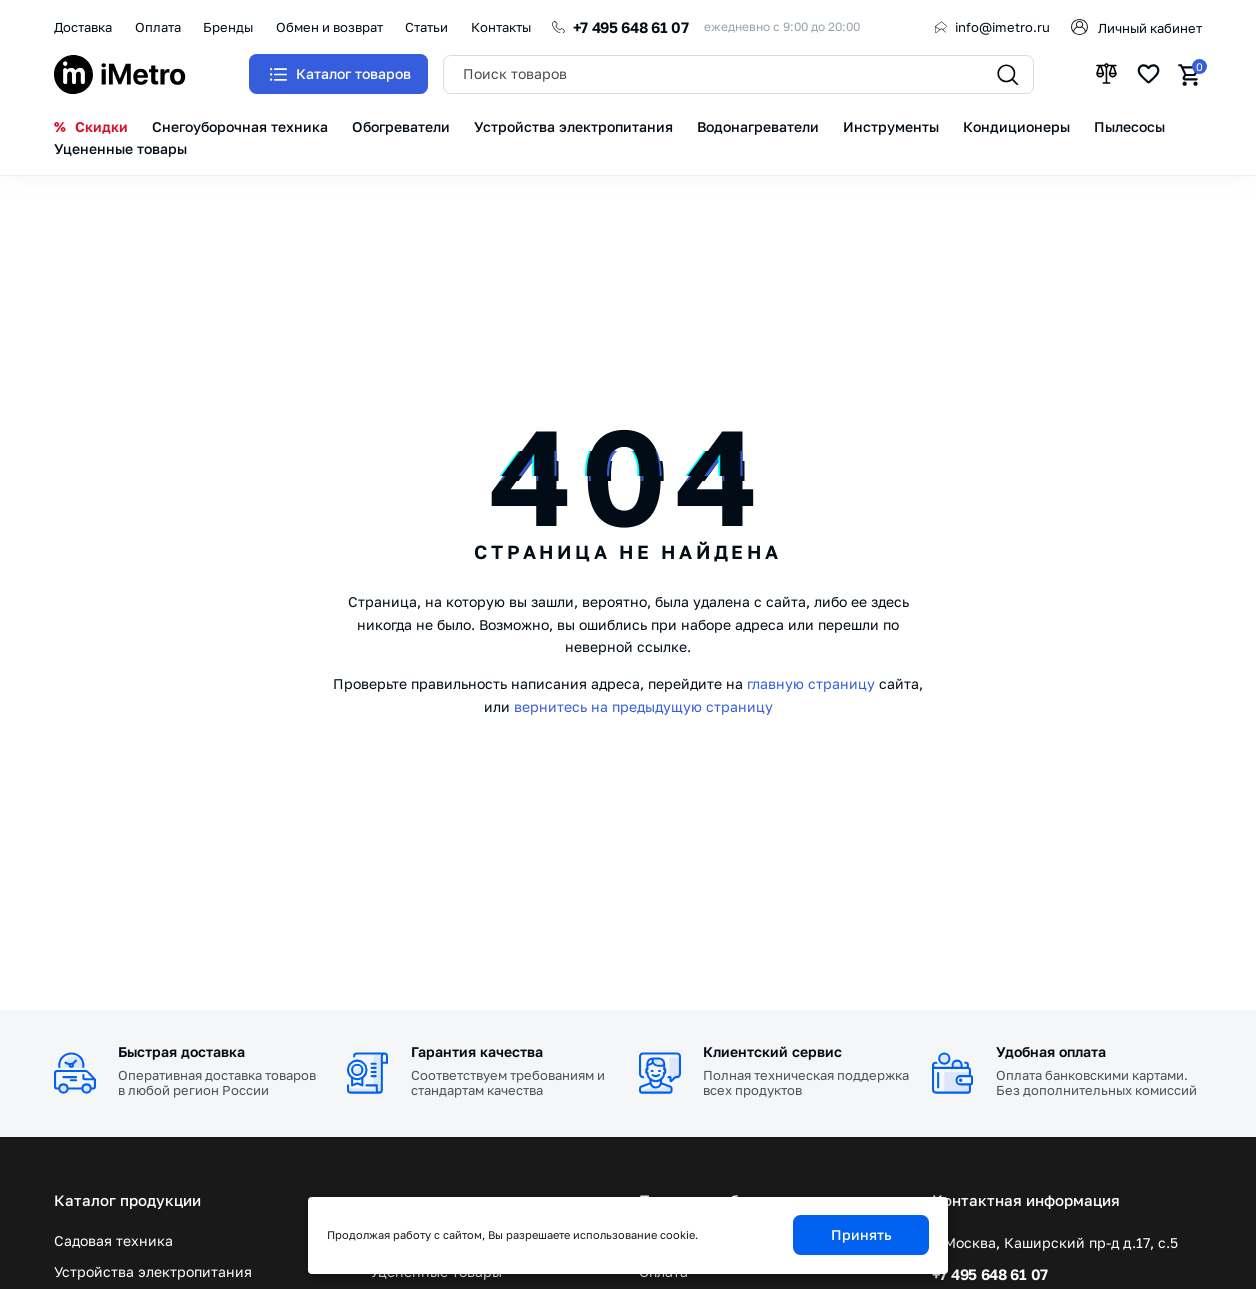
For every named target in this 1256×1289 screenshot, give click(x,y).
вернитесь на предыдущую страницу (643, 706)
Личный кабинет (1150, 28)
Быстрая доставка (181, 1051)
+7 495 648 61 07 (631, 27)
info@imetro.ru (1002, 27)
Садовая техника (113, 1241)
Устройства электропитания (153, 1272)
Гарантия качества (477, 1051)
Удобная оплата (1051, 1051)
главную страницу (811, 683)
